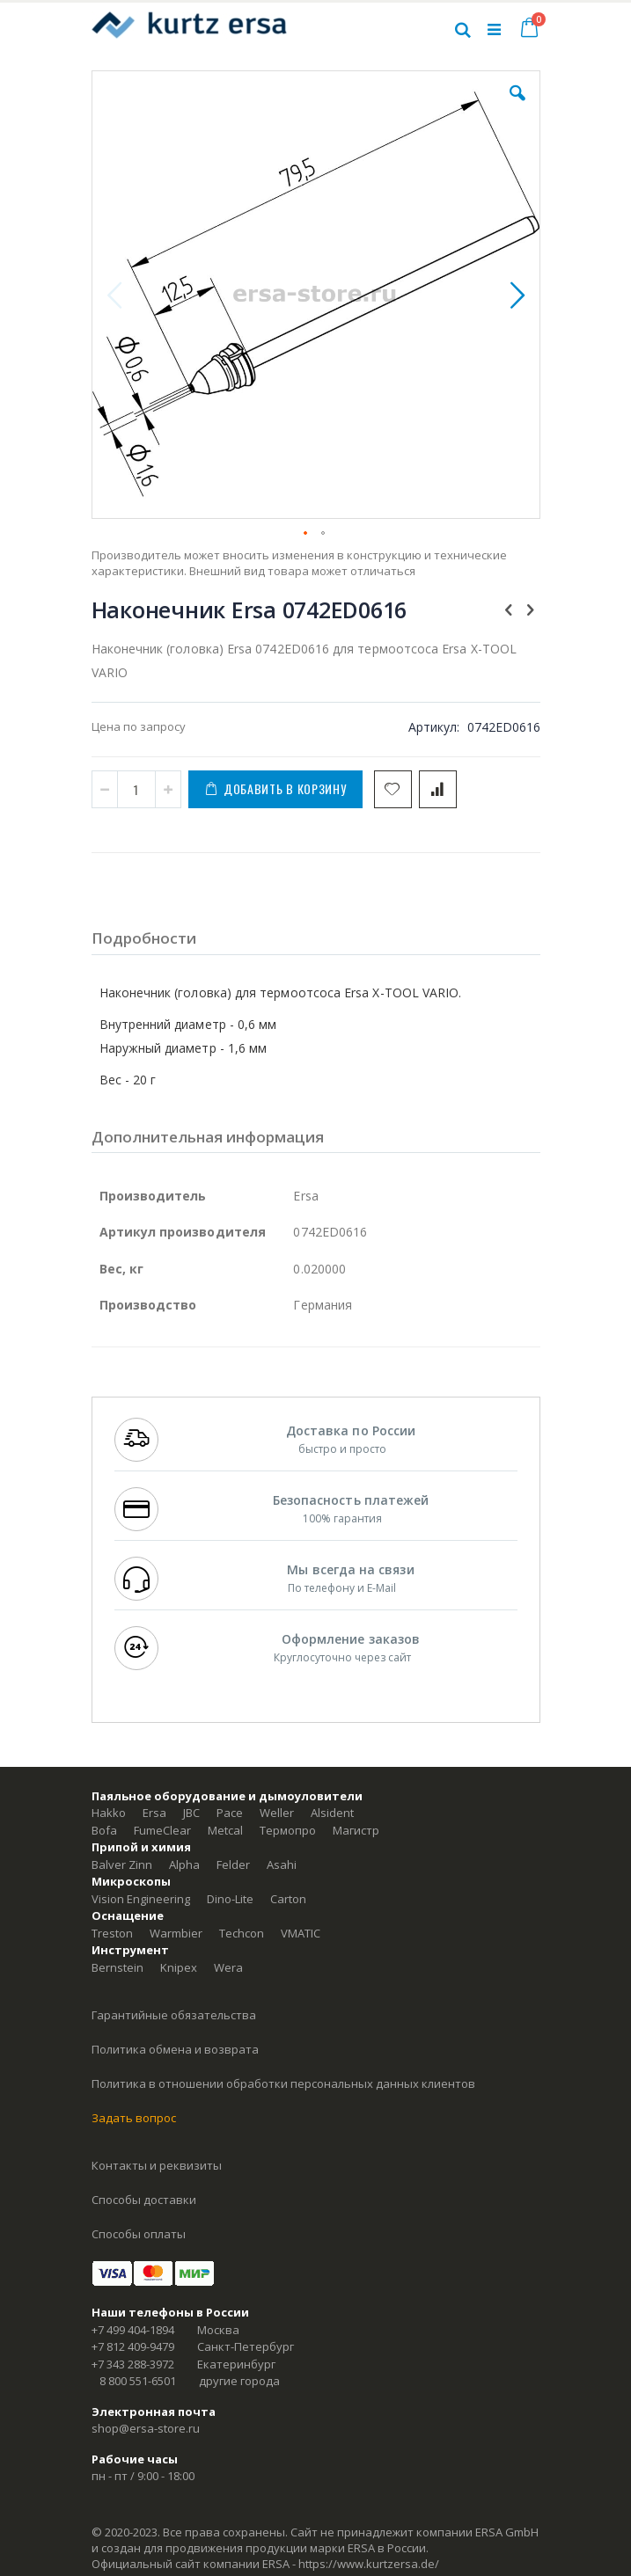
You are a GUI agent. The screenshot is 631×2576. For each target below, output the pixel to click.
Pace (229, 1813)
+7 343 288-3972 (133, 2364)
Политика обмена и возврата (175, 2049)
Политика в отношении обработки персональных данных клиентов (283, 2083)
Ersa (154, 1813)
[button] (517, 106)
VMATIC (300, 1933)
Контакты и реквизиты (157, 2165)
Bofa (104, 1830)
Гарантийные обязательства (174, 2015)
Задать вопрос (134, 2118)
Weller (277, 1813)
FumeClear (162, 1830)
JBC (191, 1813)
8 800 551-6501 (137, 2381)
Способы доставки (144, 2199)
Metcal (225, 1830)
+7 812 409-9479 (133, 2346)
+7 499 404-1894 (133, 2330)
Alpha (184, 1864)
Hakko (109, 1813)
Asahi (282, 1864)
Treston (112, 1933)
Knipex (178, 1967)
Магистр (356, 1830)
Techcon (241, 1933)
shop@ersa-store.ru (146, 2428)
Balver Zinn (122, 1864)
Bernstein (117, 1967)
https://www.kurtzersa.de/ (368, 2564)
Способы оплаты (139, 2234)
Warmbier (176, 1933)
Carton (288, 1899)
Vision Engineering (141, 1899)
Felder (233, 1864)
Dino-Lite (230, 1899)
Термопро (288, 1830)
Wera (228, 1967)
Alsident (332, 1813)
